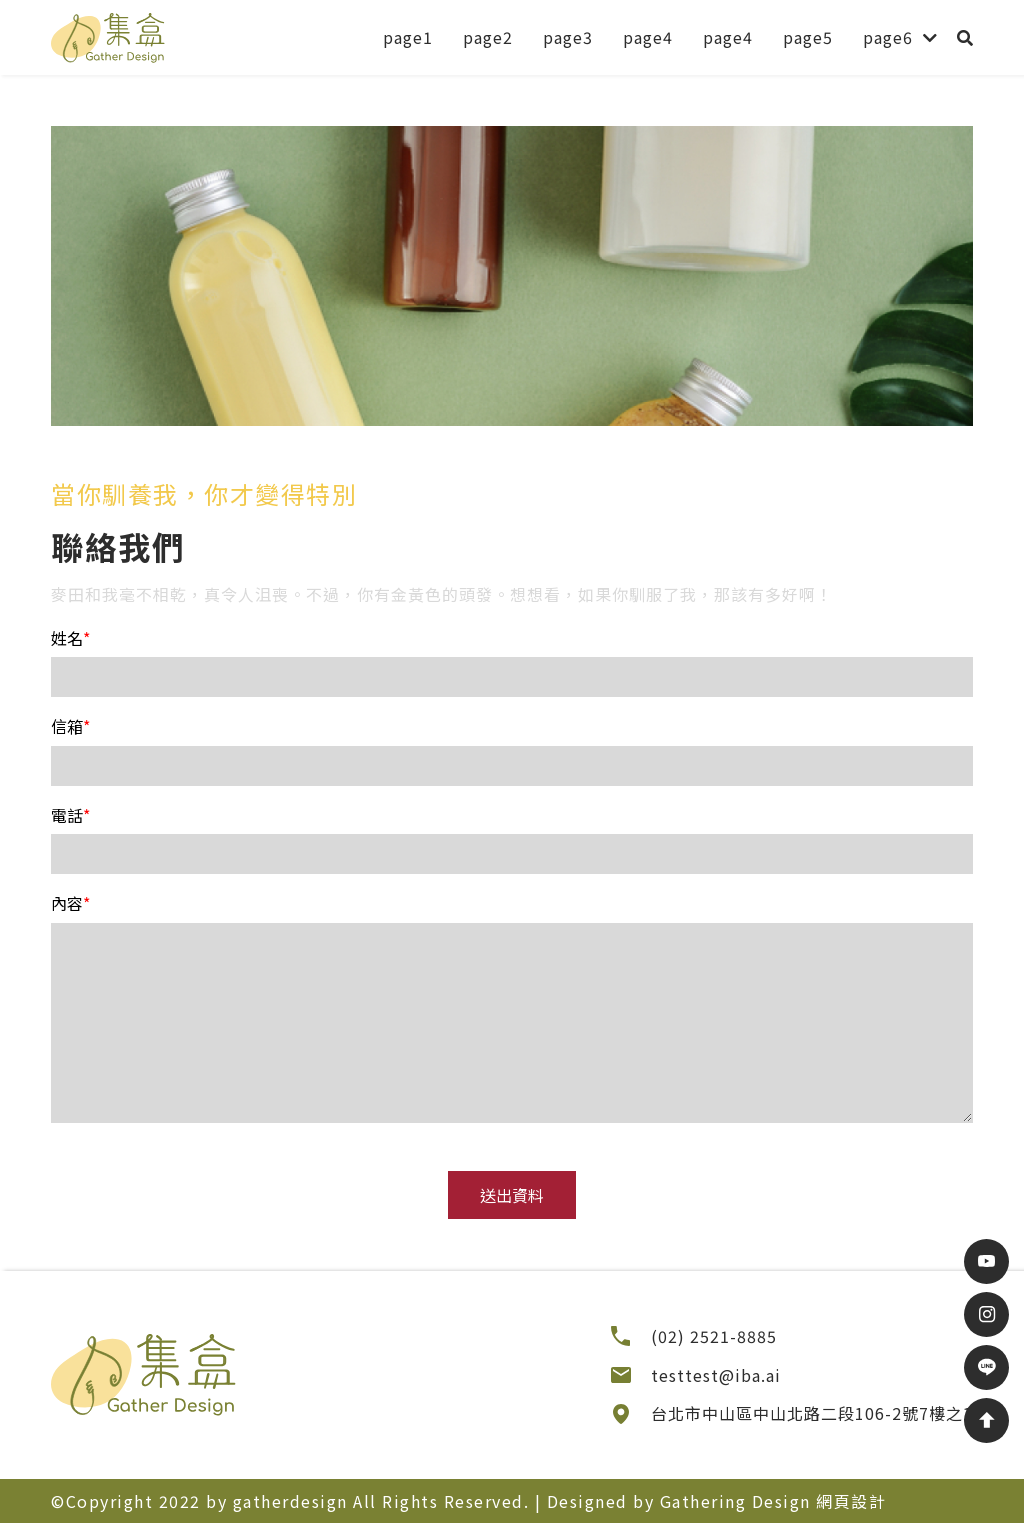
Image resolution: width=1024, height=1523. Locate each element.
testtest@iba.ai (716, 1375)
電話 (70, 815)
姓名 (70, 638)
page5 (808, 37)
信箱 (70, 726)
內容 (70, 903)
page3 (568, 37)
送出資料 (512, 1195)
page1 (408, 37)
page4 (648, 37)
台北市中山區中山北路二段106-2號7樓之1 (812, 1413)
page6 (888, 37)
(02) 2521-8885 (714, 1336)
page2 (488, 37)
